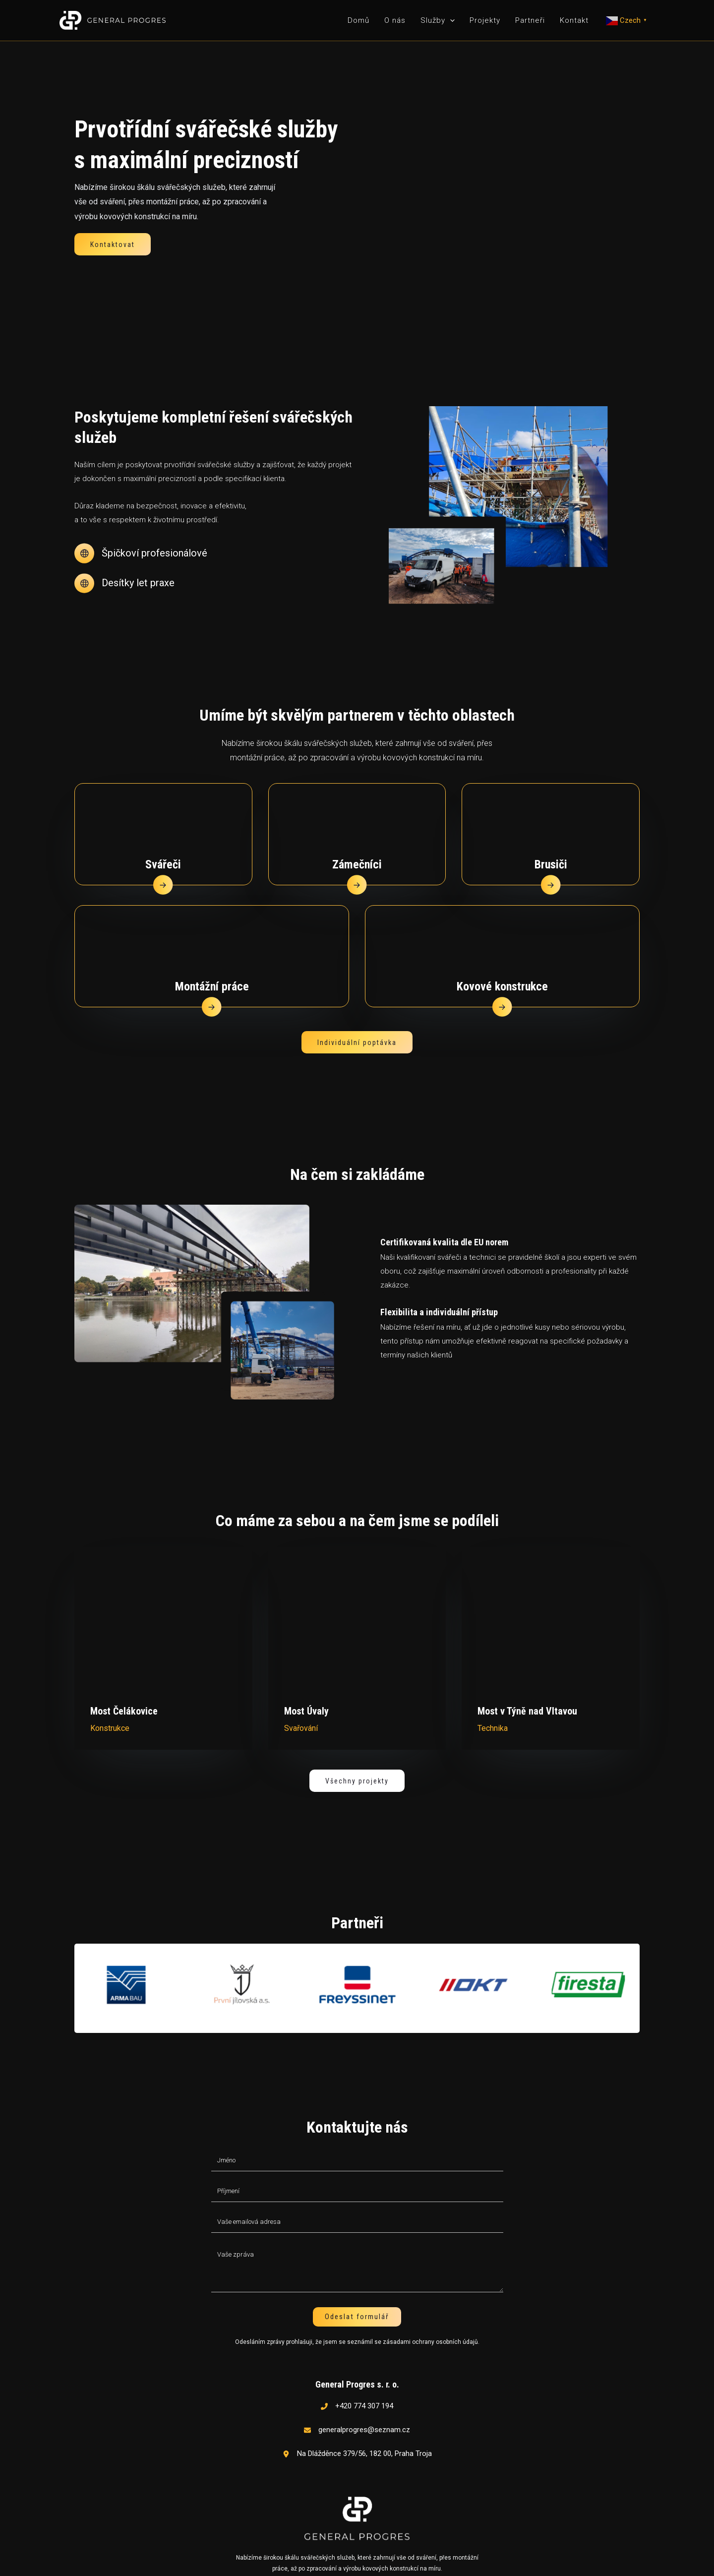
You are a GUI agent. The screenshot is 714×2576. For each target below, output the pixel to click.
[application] (450, 20)
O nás (395, 20)
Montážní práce (212, 969)
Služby (437, 20)
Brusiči (551, 847)
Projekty (485, 20)
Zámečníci (357, 847)
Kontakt (574, 20)
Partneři (530, 20)
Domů (358, 20)
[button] (112, 244)
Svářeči (163, 847)
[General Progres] (113, 19)
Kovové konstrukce (502, 969)
